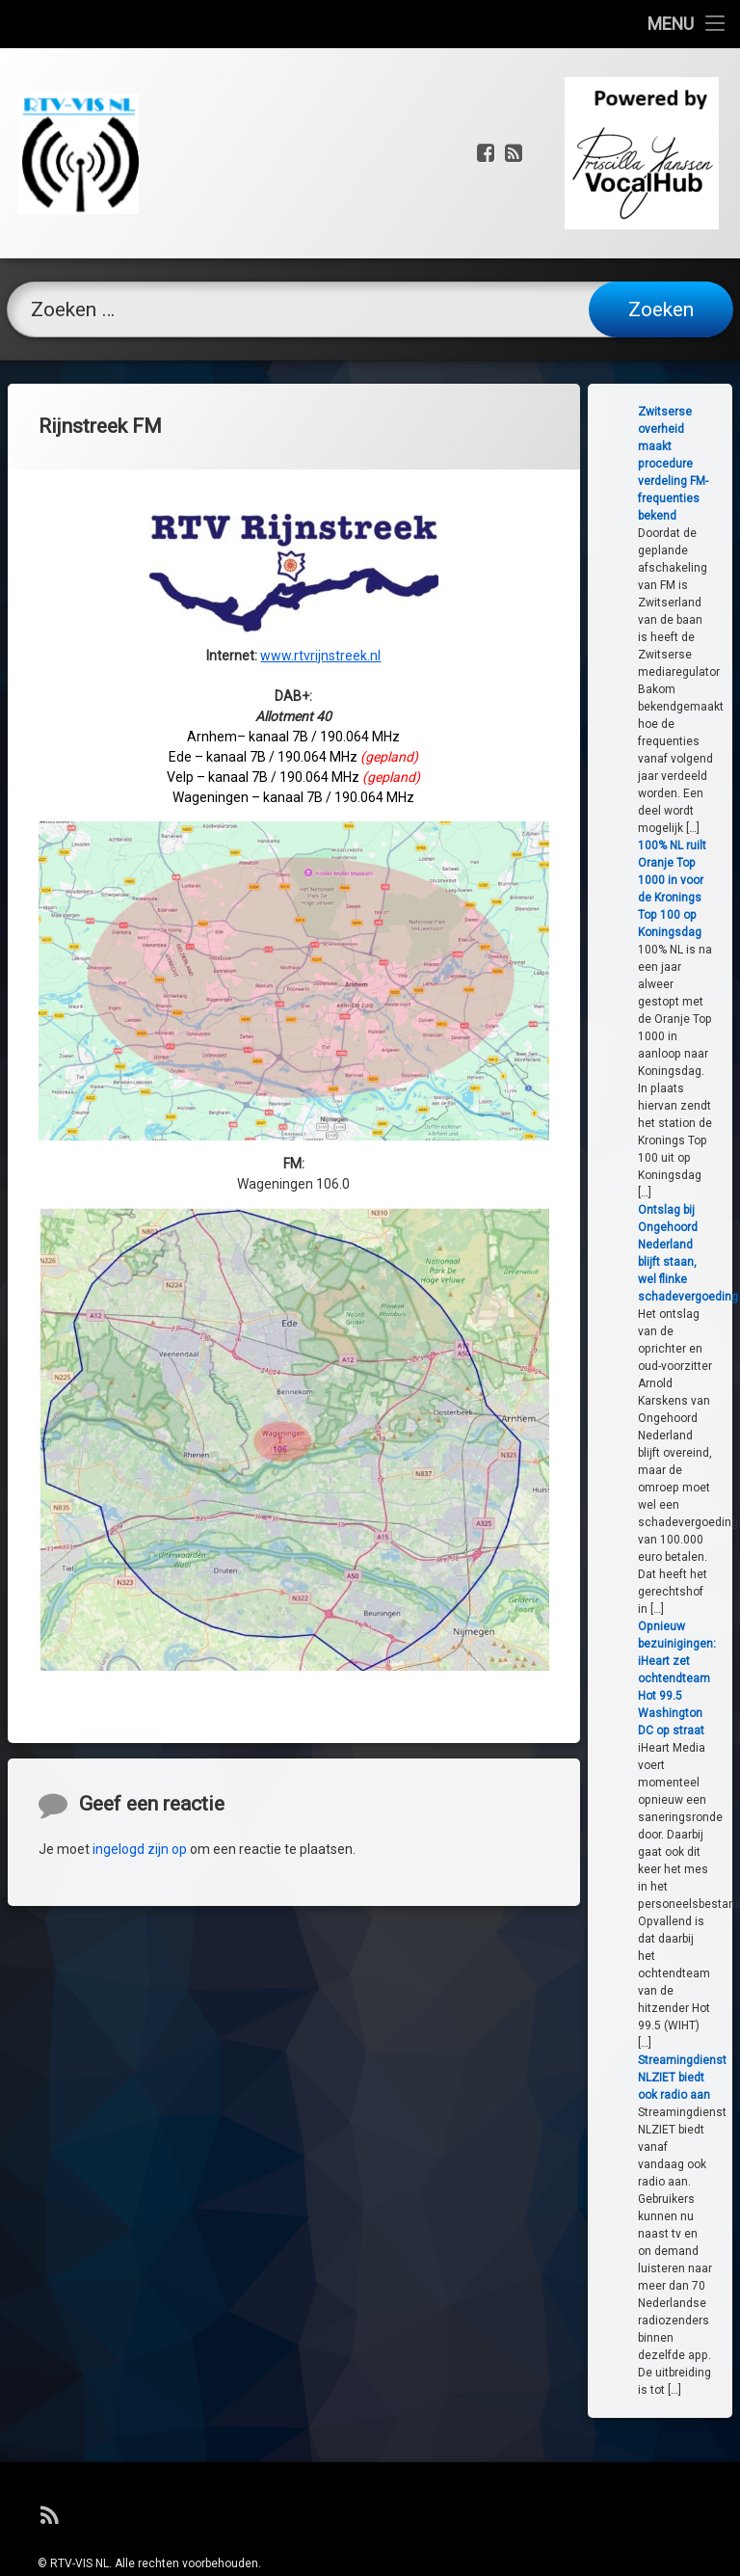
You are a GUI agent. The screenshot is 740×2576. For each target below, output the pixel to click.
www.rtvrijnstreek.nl (320, 339)
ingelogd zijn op (139, 1964)
